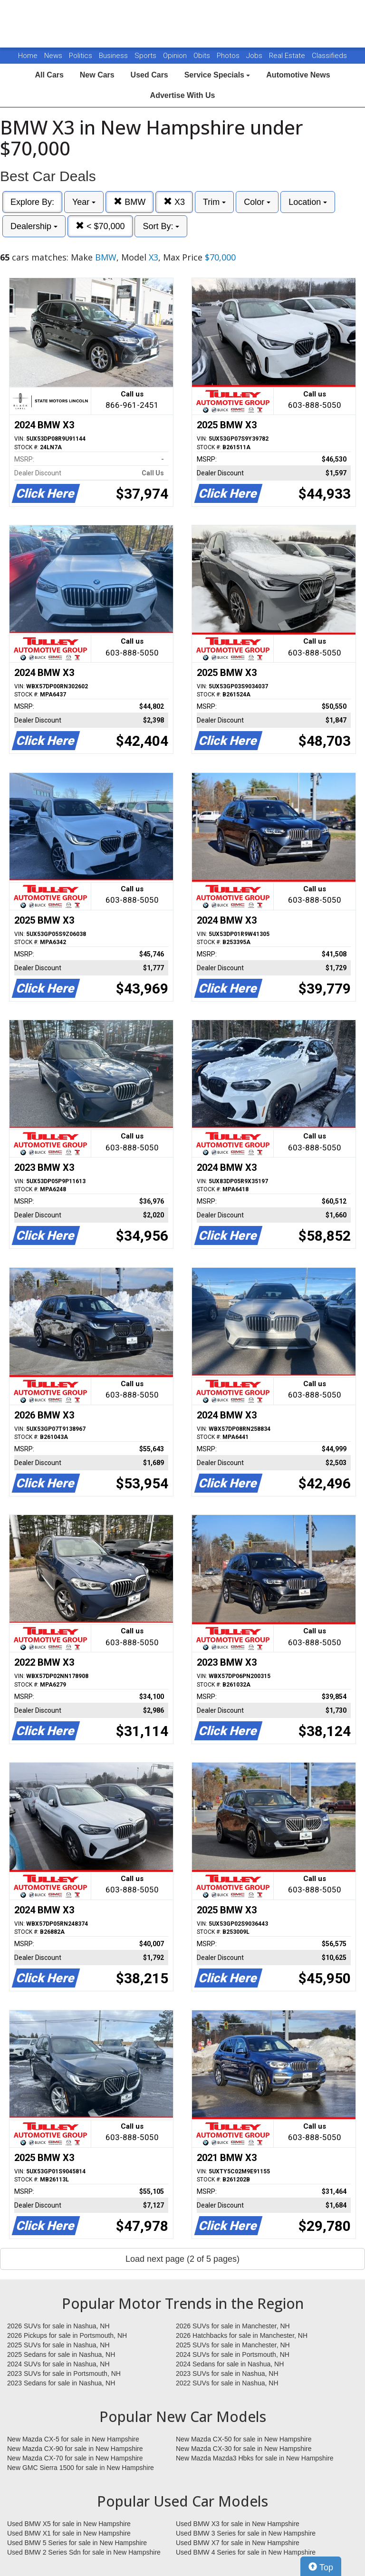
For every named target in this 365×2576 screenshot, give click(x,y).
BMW (129, 202)
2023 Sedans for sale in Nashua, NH (61, 2383)
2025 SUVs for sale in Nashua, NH (58, 2345)
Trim (214, 202)
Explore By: (32, 202)
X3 (174, 202)
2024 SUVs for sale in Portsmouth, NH (232, 2354)
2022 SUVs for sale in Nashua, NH (227, 2383)
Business (114, 55)
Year (84, 202)
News (53, 55)
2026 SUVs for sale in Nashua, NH (58, 2326)
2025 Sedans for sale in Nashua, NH (61, 2354)
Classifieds (329, 55)
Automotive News (298, 75)
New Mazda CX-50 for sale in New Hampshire (244, 2439)
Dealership (34, 226)
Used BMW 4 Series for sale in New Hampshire (246, 2552)
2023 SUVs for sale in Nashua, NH (227, 2373)
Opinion (176, 55)
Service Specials (217, 75)
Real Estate (288, 55)
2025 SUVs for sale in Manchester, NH (233, 2345)
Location (307, 202)
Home (28, 55)
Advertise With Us (182, 95)
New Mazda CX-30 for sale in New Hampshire (244, 2448)
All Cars (49, 75)
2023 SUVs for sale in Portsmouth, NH (64, 2373)
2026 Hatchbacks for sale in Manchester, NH (241, 2335)
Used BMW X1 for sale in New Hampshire (69, 2533)
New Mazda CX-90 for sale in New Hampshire (75, 2448)
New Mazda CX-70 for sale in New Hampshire (75, 2458)
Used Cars (149, 75)
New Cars (97, 75)
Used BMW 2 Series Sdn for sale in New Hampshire (84, 2552)
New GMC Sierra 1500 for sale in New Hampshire (80, 2467)
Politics (80, 55)
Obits (202, 55)
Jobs (255, 55)
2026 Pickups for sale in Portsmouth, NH (67, 2335)
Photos (229, 55)
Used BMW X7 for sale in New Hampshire (237, 2543)
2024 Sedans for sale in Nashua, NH (230, 2364)
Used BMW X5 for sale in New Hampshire (69, 2524)
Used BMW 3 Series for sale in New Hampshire (246, 2533)
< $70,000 (100, 226)
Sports (146, 55)
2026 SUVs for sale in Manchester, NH (233, 2326)
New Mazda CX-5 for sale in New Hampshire (73, 2439)
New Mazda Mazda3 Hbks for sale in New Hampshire (254, 2458)
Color (257, 202)
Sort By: (161, 226)
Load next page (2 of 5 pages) (182, 2259)
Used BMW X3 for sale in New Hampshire (237, 2524)
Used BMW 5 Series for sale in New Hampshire (77, 2543)
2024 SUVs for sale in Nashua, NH (58, 2364)
